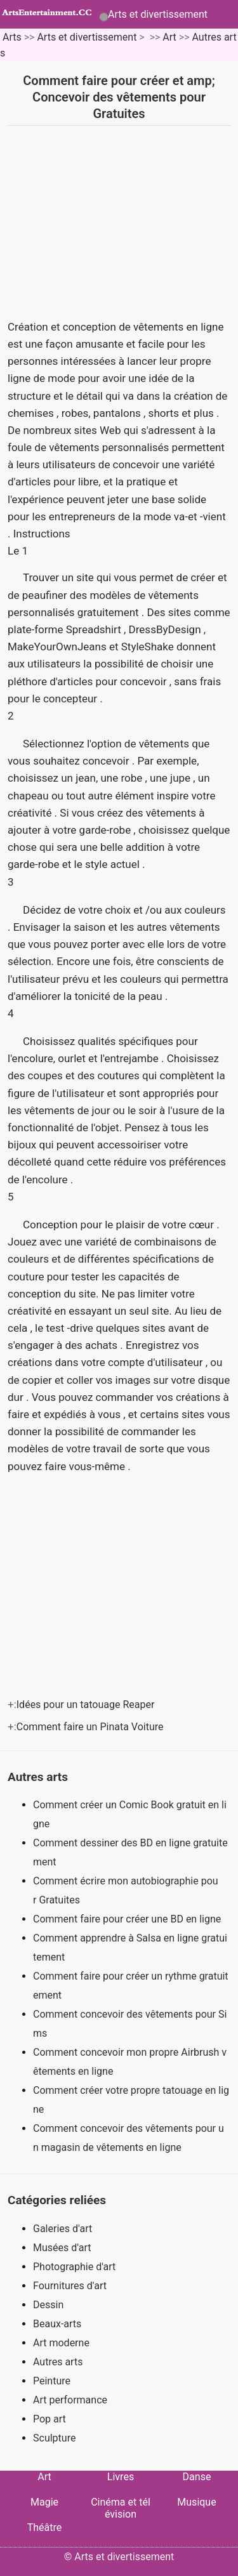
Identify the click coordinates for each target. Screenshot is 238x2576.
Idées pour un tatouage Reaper (87, 1705)
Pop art (49, 2419)
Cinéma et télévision (120, 2508)
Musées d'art (62, 2248)
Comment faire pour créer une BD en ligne (128, 1919)
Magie (44, 2502)
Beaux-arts (57, 2324)
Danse (197, 2477)
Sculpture (54, 2438)
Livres (120, 2477)
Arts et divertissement (158, 14)
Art (169, 37)
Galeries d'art (62, 2229)
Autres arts (58, 2362)
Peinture (51, 2381)
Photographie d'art (74, 2267)
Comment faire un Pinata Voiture (91, 1727)
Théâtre (44, 2527)
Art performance (70, 2400)
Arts (12, 37)
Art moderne (61, 2343)
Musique (196, 2502)
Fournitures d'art (70, 2286)
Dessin (48, 2305)
